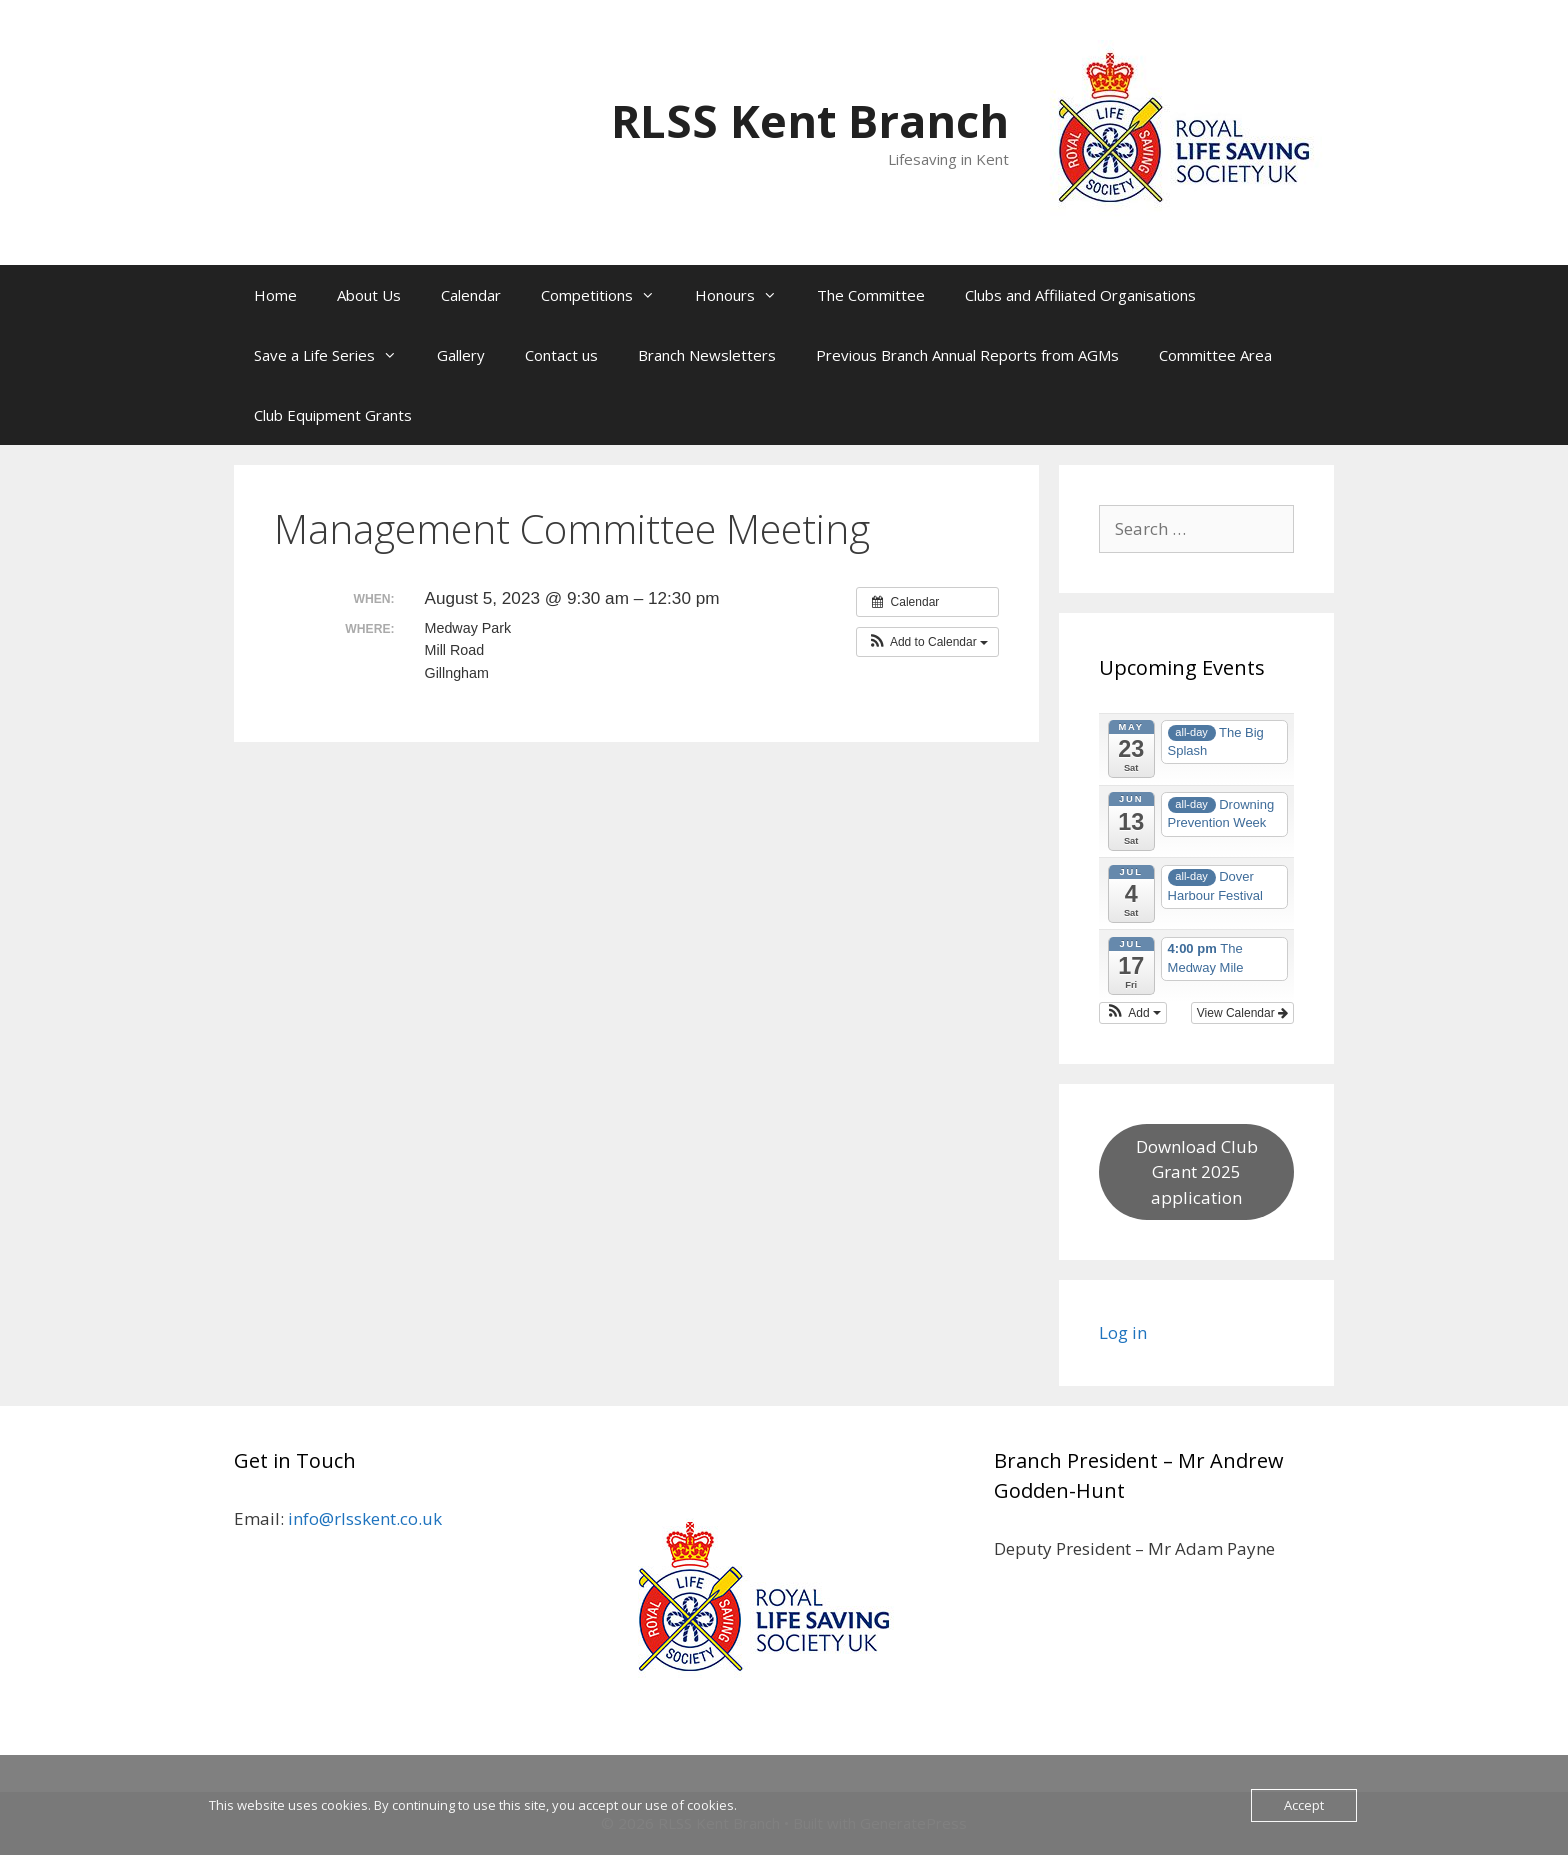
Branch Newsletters (707, 355)
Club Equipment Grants (333, 415)
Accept (1304, 1805)
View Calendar (1242, 1013)
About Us (369, 295)
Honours (746, 295)
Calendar (471, 295)
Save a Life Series (335, 355)
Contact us (561, 355)
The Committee (871, 295)
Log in (1123, 1332)
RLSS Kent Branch (810, 120)
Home (275, 295)
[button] (927, 642)
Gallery (461, 355)
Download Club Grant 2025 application (1197, 1172)
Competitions (608, 295)
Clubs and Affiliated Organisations (1080, 295)
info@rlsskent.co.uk (365, 1518)
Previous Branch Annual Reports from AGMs (967, 355)
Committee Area (1215, 355)
